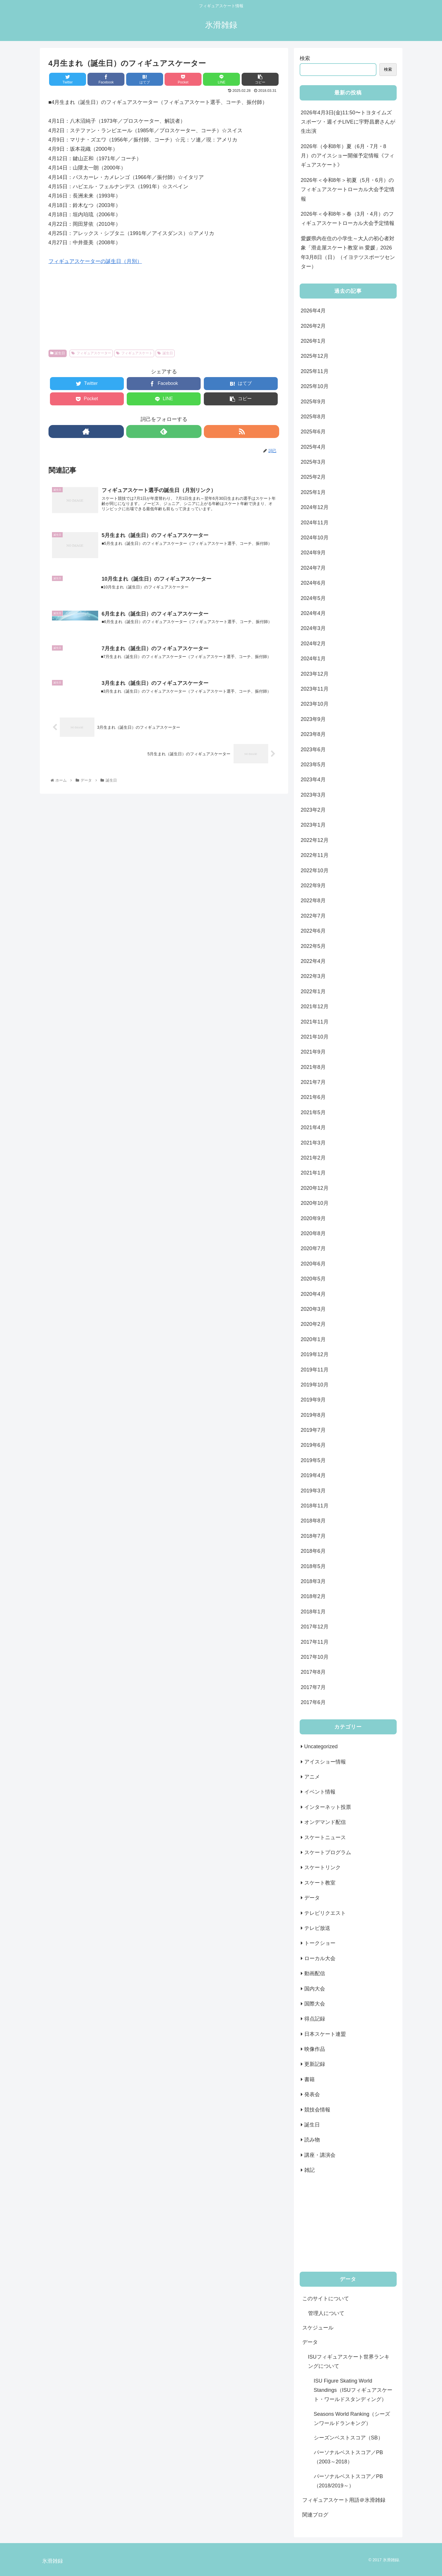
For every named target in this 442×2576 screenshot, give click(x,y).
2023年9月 (313, 719)
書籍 (309, 2079)
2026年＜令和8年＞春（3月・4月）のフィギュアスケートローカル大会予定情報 (347, 218)
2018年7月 (313, 1536)
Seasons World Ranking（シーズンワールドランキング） (352, 2418)
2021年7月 (313, 1082)
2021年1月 (313, 1173)
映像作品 (314, 2049)
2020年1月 (313, 1339)
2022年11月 (315, 855)
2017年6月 (313, 1702)
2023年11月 (315, 689)
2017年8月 (313, 1672)
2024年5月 (313, 598)
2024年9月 (313, 553)
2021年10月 (315, 1037)
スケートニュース (325, 1837)
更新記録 (314, 2064)
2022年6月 (313, 931)
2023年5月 (313, 764)
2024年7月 (313, 568)
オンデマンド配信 (325, 1822)
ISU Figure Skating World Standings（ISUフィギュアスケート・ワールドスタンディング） (353, 2390)
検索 (305, 58)
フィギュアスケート (134, 353)
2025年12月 (315, 356)
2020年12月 (315, 1188)
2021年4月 (313, 1127)
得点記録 (314, 2019)
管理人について (326, 2313)
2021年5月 (313, 1112)
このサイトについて (325, 2298)
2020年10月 (315, 1203)
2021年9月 (313, 1052)
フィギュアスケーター (91, 353)
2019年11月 (315, 1370)
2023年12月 (315, 674)
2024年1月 (313, 658)
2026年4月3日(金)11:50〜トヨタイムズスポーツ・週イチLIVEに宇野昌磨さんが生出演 (348, 122)
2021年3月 (313, 1143)
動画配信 (314, 1973)
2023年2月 (313, 810)
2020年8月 (313, 1233)
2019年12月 (315, 1354)
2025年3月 (313, 462)
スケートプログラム (327, 1852)
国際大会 (314, 2004)
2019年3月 (313, 1491)
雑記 (309, 2170)
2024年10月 (315, 537)
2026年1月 (313, 341)
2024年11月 (315, 522)
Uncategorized (321, 1746)
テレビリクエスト (325, 1913)
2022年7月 (313, 916)
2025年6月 (313, 432)
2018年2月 (313, 1596)
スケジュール (317, 2328)
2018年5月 (313, 1566)
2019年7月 (313, 1430)
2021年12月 (315, 1006)
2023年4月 (313, 779)
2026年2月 (313, 326)
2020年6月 (313, 1264)
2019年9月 (313, 1400)
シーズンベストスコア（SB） (348, 2438)
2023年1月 (313, 825)
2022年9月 (313, 885)
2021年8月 (313, 1067)
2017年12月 (315, 1627)
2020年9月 (313, 1218)
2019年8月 (313, 1415)
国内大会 (314, 1989)
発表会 (312, 2094)
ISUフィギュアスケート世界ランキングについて (348, 2361)
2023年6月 (313, 749)
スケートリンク (322, 1867)
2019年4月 (313, 1475)
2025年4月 (313, 447)
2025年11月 (315, 371)
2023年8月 (313, 734)
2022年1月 (313, 991)
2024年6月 (313, 583)
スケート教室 (319, 1883)
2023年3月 (313, 795)
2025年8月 (313, 417)
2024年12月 (315, 507)
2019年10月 (315, 1385)
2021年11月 (315, 1022)
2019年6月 (313, 1445)
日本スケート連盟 (325, 2034)
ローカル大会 (319, 1958)
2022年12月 (315, 840)
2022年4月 (313, 961)
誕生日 (57, 353)
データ (312, 1898)
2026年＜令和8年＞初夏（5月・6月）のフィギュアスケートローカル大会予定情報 (347, 189)
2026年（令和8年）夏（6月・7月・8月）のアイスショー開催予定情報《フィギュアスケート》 (347, 155)
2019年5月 (313, 1460)
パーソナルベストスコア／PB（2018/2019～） (348, 2481)
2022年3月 (313, 976)
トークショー (319, 1943)
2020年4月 (313, 1294)
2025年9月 (313, 402)
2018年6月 (313, 1551)
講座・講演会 (319, 2155)
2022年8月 (313, 900)
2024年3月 (313, 628)
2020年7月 (313, 1248)
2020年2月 (313, 1324)
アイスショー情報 (325, 1762)
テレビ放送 (317, 1928)
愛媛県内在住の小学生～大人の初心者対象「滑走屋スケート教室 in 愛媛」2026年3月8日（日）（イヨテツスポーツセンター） (348, 252)
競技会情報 (317, 2110)
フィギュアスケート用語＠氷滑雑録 (343, 2500)
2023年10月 (315, 704)
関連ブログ (315, 2515)
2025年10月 (315, 386)
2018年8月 (313, 1521)
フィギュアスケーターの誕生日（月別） (95, 261)
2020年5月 (313, 1279)
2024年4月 (313, 613)
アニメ (312, 1777)
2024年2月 (313, 643)
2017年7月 (313, 1687)
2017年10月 (315, 1657)
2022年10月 (315, 870)
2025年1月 (313, 492)
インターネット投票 (327, 1807)
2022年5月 (313, 946)
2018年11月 (315, 1506)
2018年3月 (313, 1581)
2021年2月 (313, 1158)
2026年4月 (313, 311)
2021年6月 (313, 1097)
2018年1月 (313, 1612)
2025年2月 (313, 477)
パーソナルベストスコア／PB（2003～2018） (348, 2457)
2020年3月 (313, 1309)
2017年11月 (315, 1642)
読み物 (312, 2140)
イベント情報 (319, 1792)
